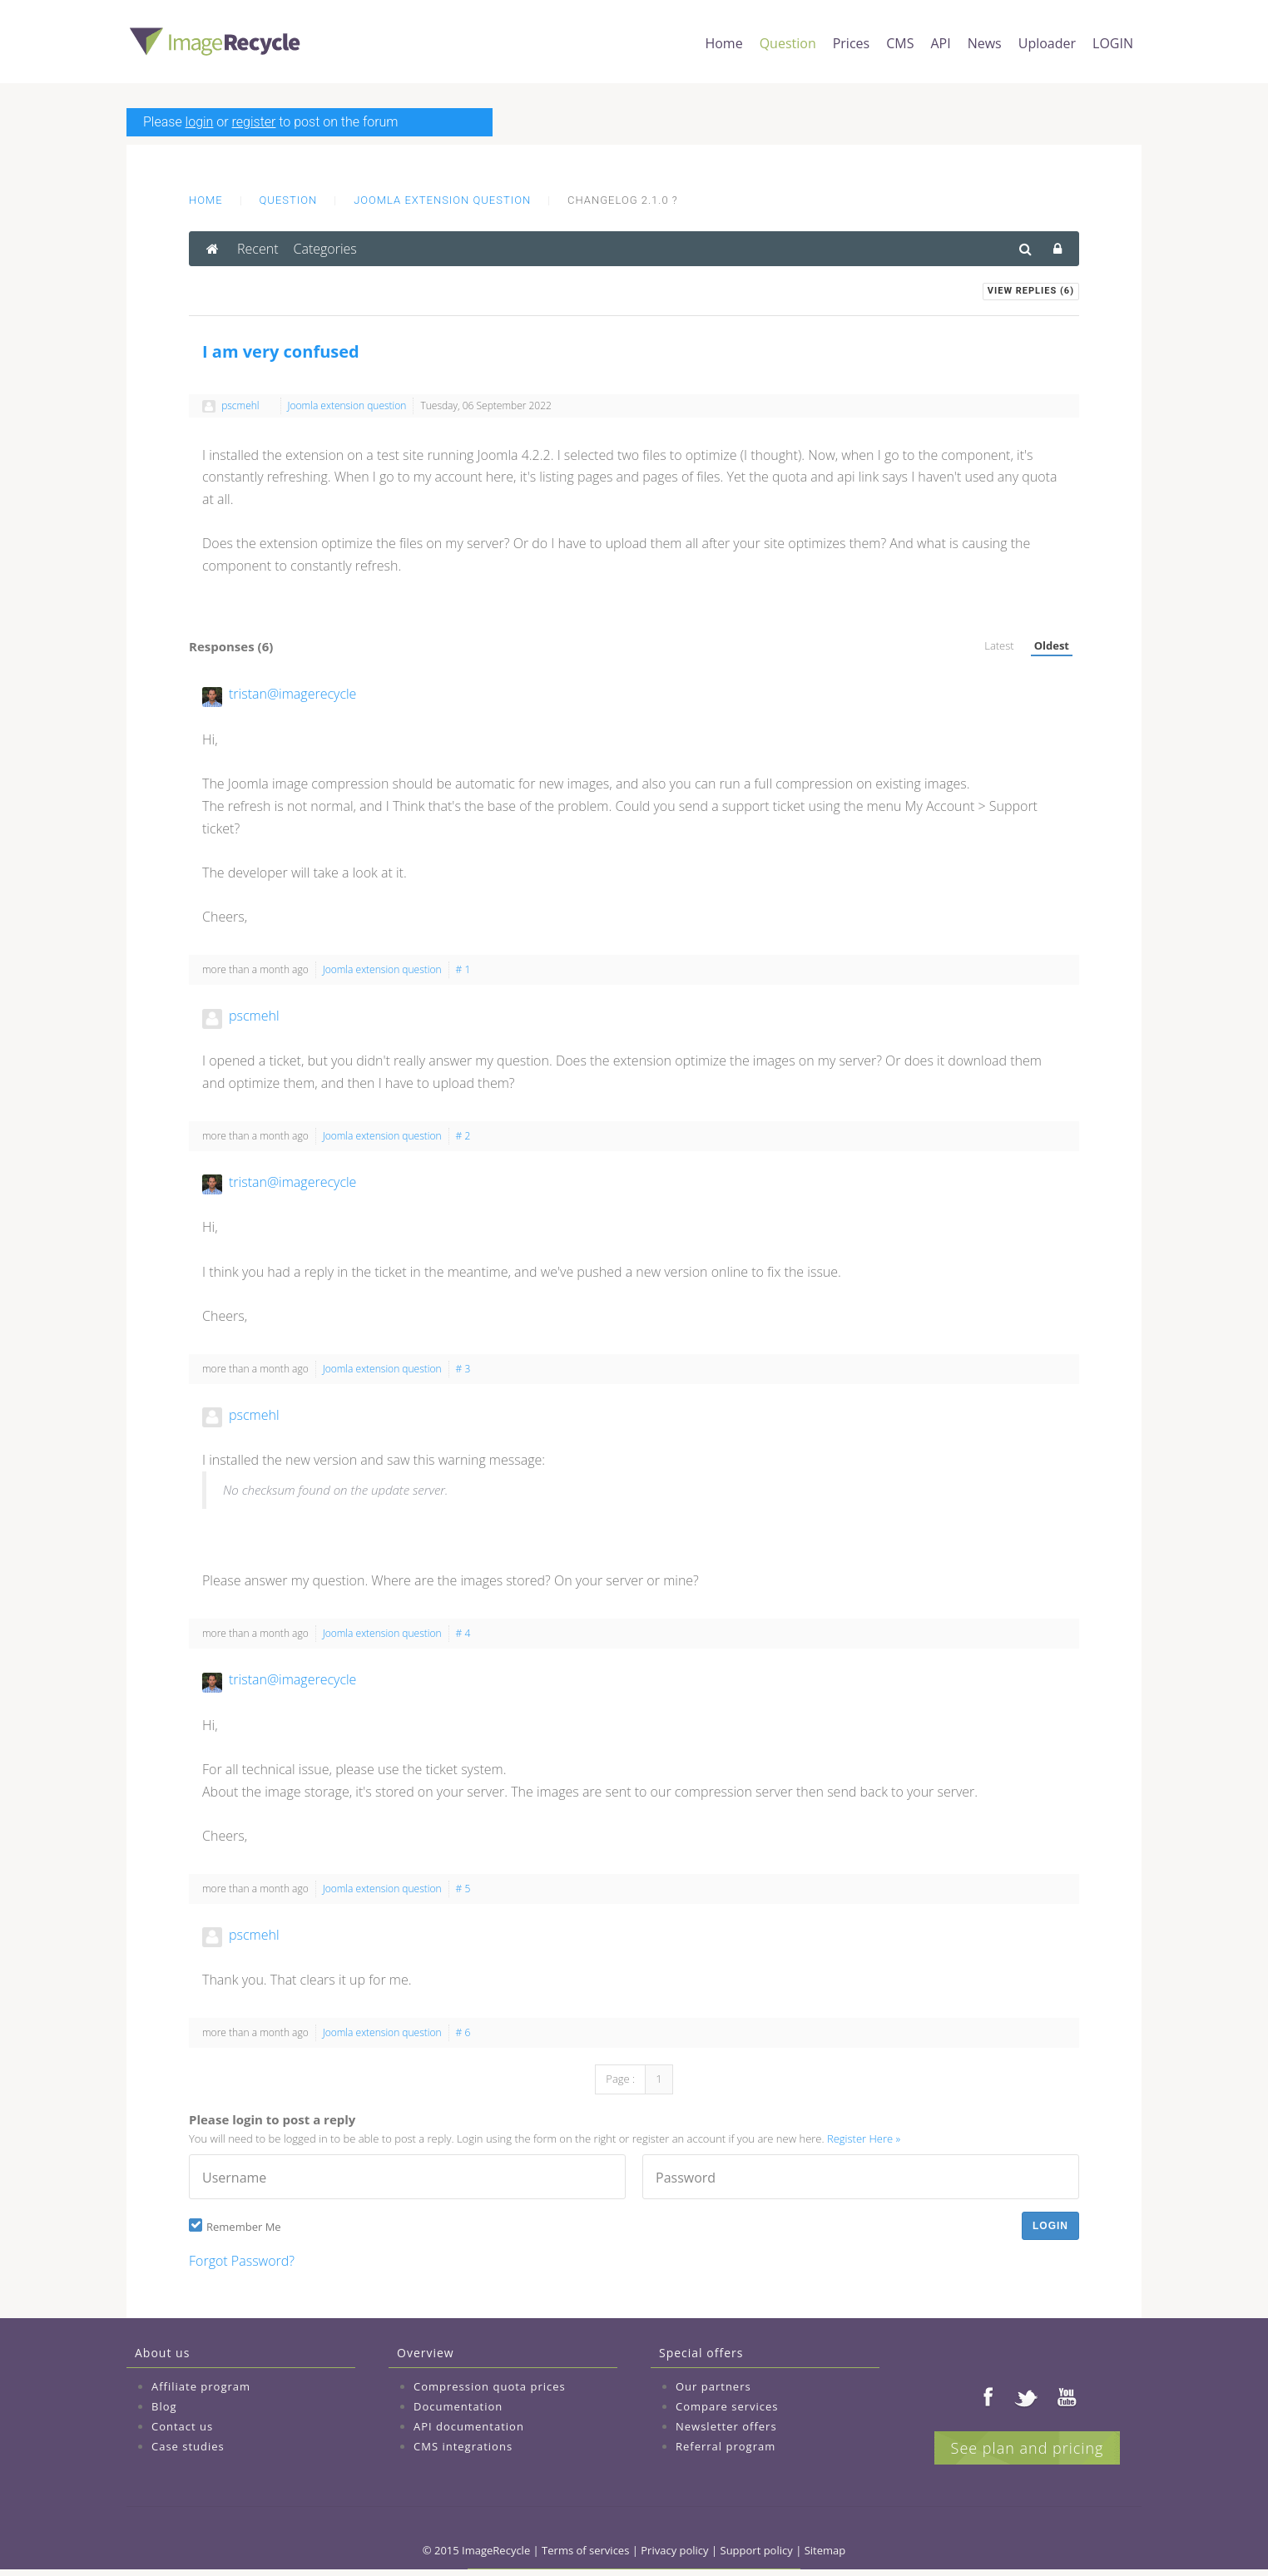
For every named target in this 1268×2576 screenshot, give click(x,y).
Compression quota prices (490, 2386)
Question (788, 43)
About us (162, 2353)
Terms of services (585, 2550)
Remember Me (243, 2226)
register (254, 122)
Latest (998, 645)
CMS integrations (463, 2446)
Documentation (458, 2406)
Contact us (182, 2426)
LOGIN (1112, 43)
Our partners (713, 2386)
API (940, 43)
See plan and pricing (1027, 2448)
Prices (851, 43)
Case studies (188, 2446)
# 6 (463, 2032)
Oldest (1051, 645)
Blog (164, 2406)
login (200, 122)
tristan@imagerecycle (292, 694)
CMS (900, 43)
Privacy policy (674, 2550)
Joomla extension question (442, 200)
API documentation (469, 2426)
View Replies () (1031, 290)
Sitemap (825, 2550)
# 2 (463, 1136)
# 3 (463, 1369)
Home (723, 43)
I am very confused (280, 351)
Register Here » (863, 2138)
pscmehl (240, 405)
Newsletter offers (726, 2426)
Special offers (701, 2353)
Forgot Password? (242, 2261)
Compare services (727, 2406)
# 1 (463, 969)
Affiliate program (200, 2386)
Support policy (757, 2550)
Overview (425, 2353)
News (985, 43)
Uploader (1047, 43)
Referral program (725, 2446)
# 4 (463, 1633)
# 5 (463, 1888)
